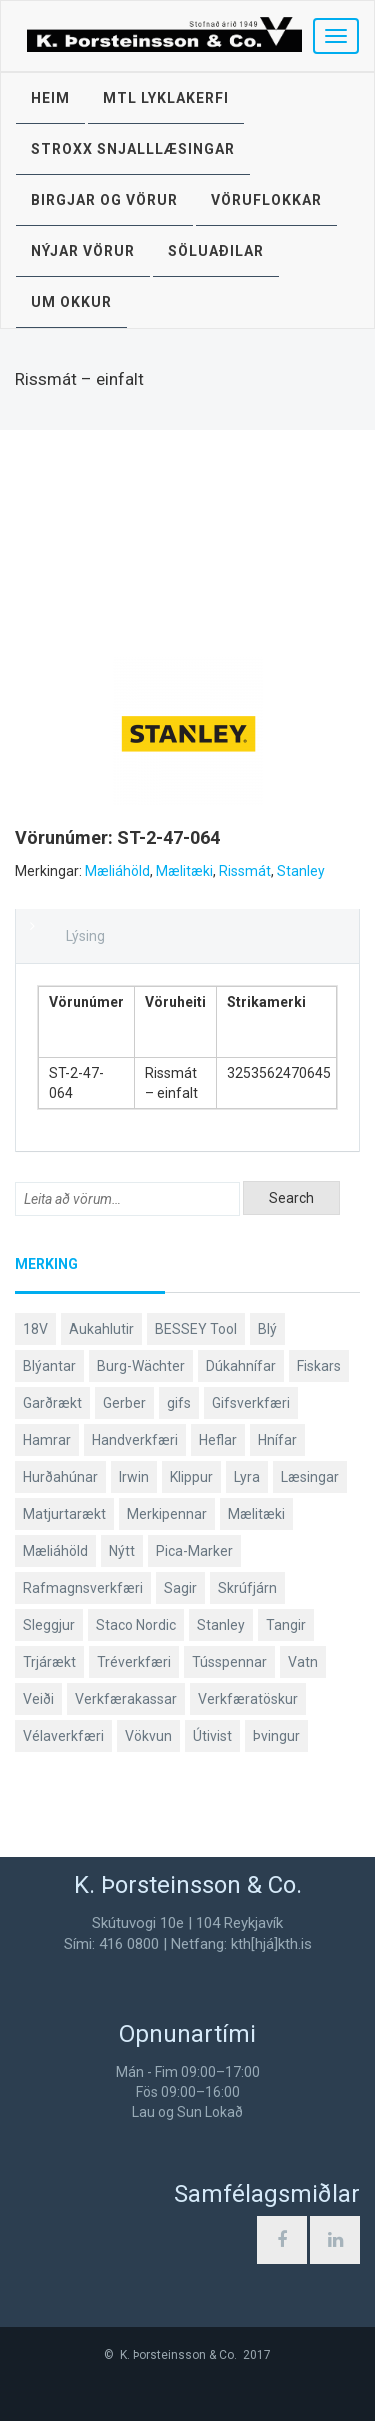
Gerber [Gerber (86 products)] (124, 1403)
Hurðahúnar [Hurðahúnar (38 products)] (60, 1477)
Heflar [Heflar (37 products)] (218, 1440)
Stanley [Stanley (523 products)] (221, 1625)
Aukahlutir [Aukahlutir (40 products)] (101, 1329)
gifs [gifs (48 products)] (179, 1403)
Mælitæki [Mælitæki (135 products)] (256, 1514)
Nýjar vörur (83, 251)
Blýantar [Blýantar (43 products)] (49, 1366)
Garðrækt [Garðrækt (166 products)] (52, 1403)
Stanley (301, 871)
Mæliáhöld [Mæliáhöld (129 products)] (55, 1551)
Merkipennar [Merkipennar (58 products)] (167, 1514)
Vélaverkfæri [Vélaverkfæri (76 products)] (63, 1736)
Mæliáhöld (117, 871)
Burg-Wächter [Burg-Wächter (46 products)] (141, 1366)
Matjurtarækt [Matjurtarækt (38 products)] (64, 1514)
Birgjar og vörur (104, 200)
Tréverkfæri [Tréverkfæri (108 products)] (134, 1662)
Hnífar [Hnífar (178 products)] (277, 1440)
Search (291, 1198)
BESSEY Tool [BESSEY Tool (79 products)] (196, 1329)
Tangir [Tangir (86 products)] (286, 1625)
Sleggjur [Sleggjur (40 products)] (49, 1625)
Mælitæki (184, 871)
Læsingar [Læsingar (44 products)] (310, 1477)
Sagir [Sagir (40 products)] (180, 1588)
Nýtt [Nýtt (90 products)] (122, 1551)
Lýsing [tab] (85, 936)
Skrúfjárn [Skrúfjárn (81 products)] (247, 1588)
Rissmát (245, 871)
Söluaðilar (216, 251)
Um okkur (71, 302)
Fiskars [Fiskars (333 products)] (319, 1366)
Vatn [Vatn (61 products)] (303, 1662)
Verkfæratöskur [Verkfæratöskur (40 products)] (248, 1699)
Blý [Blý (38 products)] (267, 1329)
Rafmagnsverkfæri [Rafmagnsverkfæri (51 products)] (83, 1588)
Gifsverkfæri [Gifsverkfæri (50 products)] (251, 1403)
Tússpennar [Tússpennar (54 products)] (229, 1662)
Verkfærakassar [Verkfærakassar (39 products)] (126, 1699)
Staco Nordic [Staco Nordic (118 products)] (136, 1625)
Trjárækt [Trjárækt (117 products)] (49, 1662)
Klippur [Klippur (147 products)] (191, 1477)
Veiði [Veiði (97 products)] (38, 1699)
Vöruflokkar (266, 200)
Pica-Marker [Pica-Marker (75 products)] (194, 1551)
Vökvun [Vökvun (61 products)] (148, 1736)
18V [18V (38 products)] (35, 1329)
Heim (50, 98)
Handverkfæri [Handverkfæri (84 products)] (135, 1440)
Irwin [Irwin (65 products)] (134, 1477)
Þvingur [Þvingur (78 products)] (276, 1736)
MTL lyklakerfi (166, 98)
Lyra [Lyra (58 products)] (247, 1477)
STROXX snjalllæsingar (133, 149)
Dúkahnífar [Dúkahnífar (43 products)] (241, 1366)
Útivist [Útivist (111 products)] (212, 1736)
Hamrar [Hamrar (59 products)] (47, 1440)
